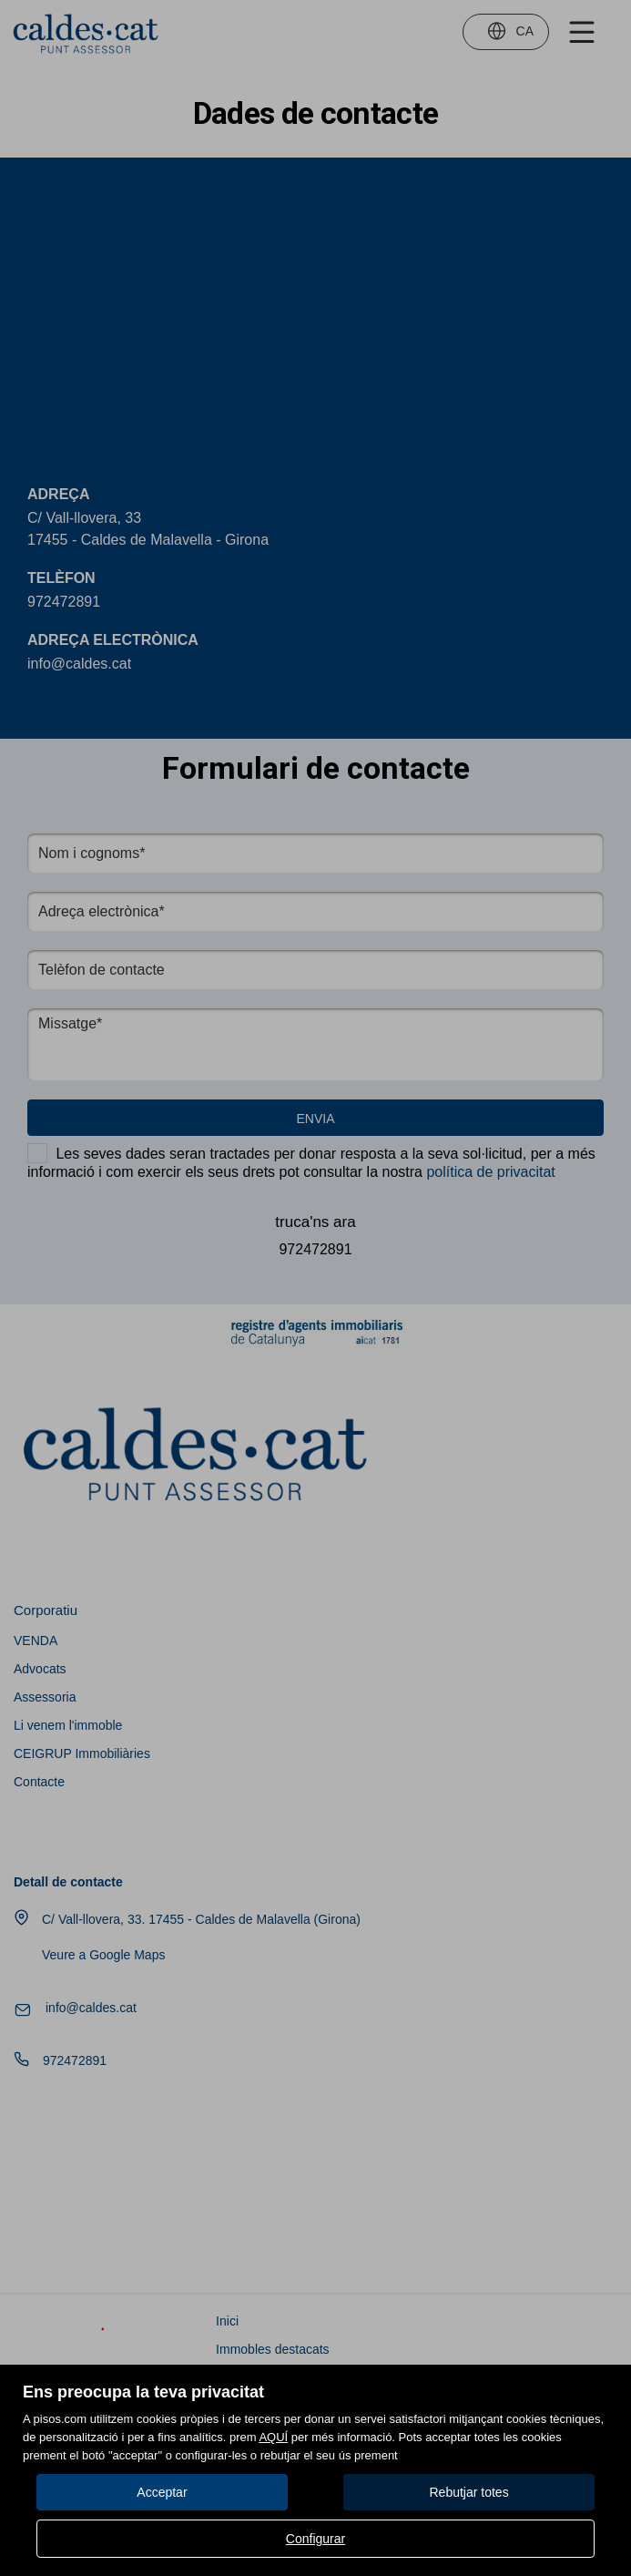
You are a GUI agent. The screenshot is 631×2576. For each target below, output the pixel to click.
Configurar (315, 2538)
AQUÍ (273, 2437)
